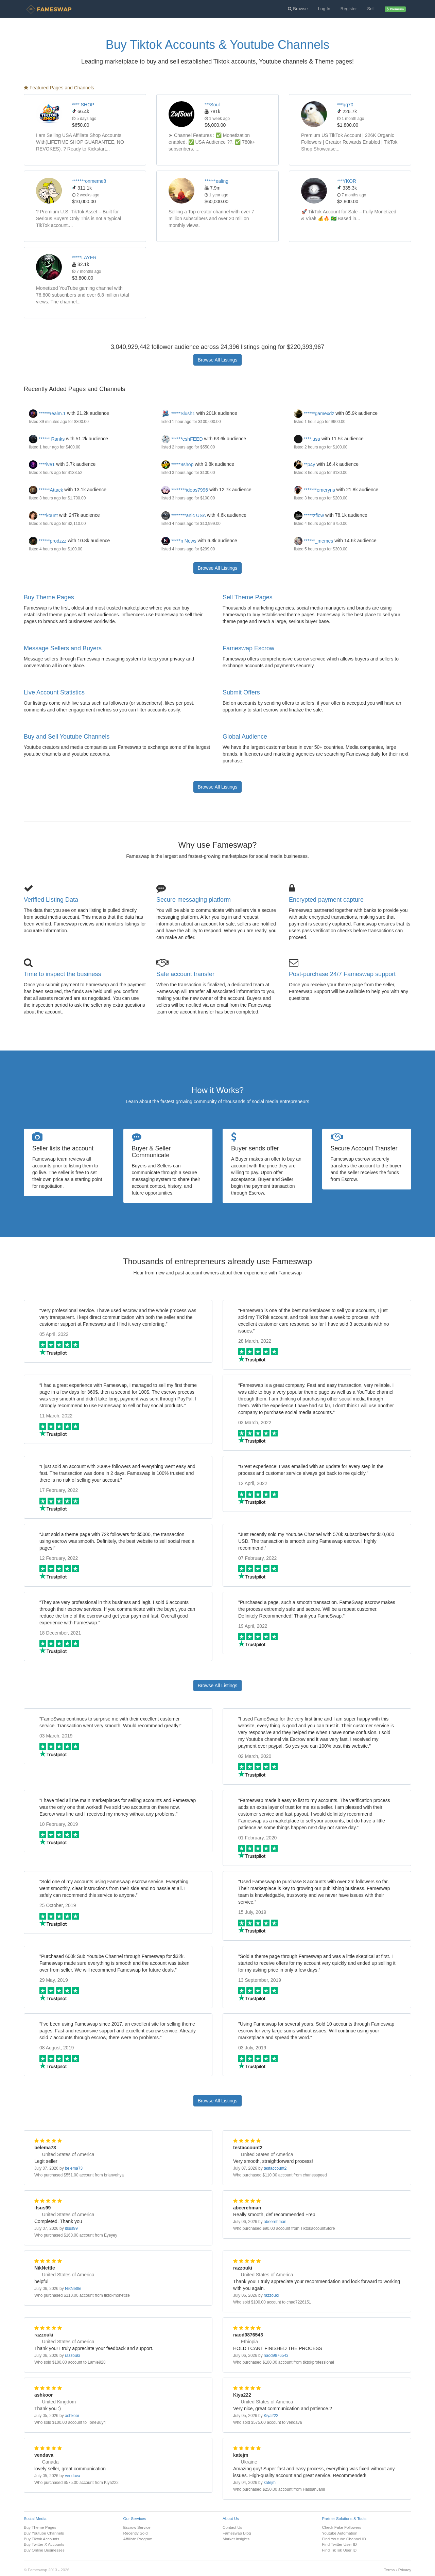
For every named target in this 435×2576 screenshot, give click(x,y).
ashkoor (72, 2415)
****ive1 (42, 464)
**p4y (304, 464)
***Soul (212, 104)
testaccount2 (275, 2168)
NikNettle (73, 2288)
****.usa (307, 439)
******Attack (46, 490)
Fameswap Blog (237, 2533)
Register (349, 8)
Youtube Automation (340, 2533)
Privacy (404, 2570)
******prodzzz (48, 541)
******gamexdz (314, 413)
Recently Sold (135, 2533)
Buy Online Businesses (44, 2550)
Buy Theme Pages (49, 597)
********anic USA (183, 515)
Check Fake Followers (341, 2527)
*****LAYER (84, 257)
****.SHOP (83, 104)
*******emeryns (314, 490)
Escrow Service (137, 2527)
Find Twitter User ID (339, 2544)
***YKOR (346, 181)
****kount (43, 515)
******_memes (313, 541)
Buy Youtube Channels (44, 2533)
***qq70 (345, 104)
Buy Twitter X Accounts (44, 2544)
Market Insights (236, 2539)
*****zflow (309, 515)
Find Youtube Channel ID (344, 2539)
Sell (371, 8)
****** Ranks (47, 439)
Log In (324, 8)
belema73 (74, 2168)
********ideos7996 (184, 490)
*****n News (178, 541)
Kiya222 (271, 2415)
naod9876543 (276, 2355)
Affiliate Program (138, 2539)
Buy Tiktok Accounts (41, 2539)
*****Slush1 (178, 413)
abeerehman (275, 2221)
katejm (270, 2482)
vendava (72, 2475)
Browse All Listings (218, 360)
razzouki (271, 2295)
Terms (389, 2570)
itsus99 (71, 2228)
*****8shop (177, 464)
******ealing (216, 181)
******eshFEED (182, 439)
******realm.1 (47, 413)
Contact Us (232, 2527)
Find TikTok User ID (339, 2550)
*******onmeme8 (89, 181)
